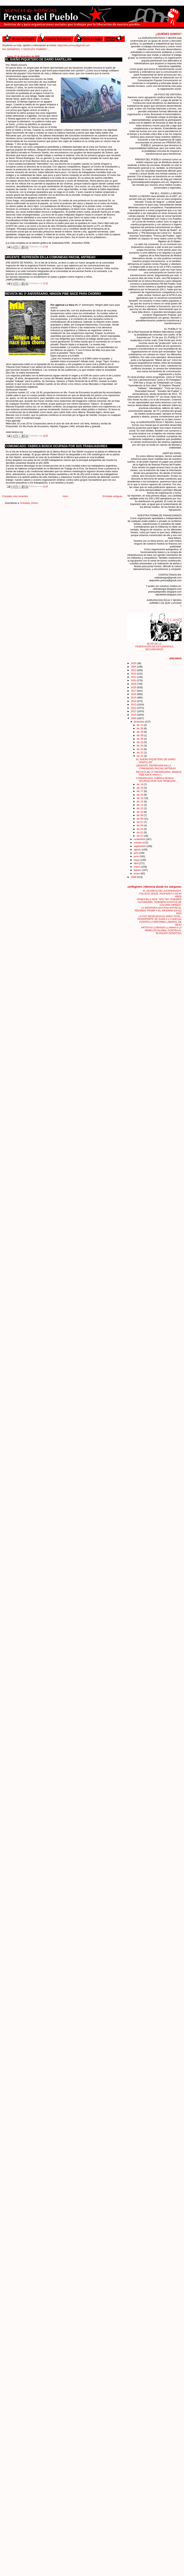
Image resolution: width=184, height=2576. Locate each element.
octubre (138, 842)
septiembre (140, 846)
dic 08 (140, 818)
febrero (138, 870)
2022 (134, 673)
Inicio (65, 496)
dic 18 (140, 787)
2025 (134, 663)
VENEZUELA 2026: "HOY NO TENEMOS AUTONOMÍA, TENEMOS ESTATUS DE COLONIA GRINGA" (159, 902)
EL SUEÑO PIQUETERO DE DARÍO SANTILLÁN (38, 59)
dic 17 (140, 791)
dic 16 (140, 794)
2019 (134, 683)
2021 (134, 677)
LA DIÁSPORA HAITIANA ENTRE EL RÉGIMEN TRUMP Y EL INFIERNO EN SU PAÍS (158, 910)
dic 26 (140, 738)
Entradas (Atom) (29, 503)
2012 (134, 707)
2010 (134, 714)
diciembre (139, 721)
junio (137, 856)
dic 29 (140, 731)
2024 (134, 666)
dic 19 (140, 784)
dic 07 (140, 822)
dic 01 (140, 835)
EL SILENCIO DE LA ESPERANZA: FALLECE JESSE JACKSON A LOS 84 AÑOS (160, 893)
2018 (134, 687)
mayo (137, 859)
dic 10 (140, 811)
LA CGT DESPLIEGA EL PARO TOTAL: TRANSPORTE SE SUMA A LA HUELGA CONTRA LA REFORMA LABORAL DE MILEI (159, 920)
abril (136, 863)
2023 (134, 670)
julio (136, 853)
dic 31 (140, 725)
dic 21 (140, 756)
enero (137, 873)
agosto (138, 849)
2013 (134, 704)
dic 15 (140, 798)
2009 (134, 718)
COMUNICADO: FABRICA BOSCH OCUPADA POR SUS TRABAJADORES (56, 446)
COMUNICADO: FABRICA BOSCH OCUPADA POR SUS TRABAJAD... (156, 779)
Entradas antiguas (112, 496)
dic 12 (140, 808)
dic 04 (140, 825)
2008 (134, 877)
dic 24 (140, 745)
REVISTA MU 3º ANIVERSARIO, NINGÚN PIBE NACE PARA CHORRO (53, 293)
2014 (134, 701)
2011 (134, 711)
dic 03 (140, 829)
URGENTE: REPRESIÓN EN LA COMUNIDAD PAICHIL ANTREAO (50, 257)
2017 (134, 690)
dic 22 (140, 752)
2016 (134, 694)
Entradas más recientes (15, 496)
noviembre (140, 839)
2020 (134, 680)
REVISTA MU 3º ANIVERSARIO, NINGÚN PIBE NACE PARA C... (158, 773)
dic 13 (140, 804)
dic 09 (140, 815)
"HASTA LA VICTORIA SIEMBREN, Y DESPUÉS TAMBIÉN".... (40, 49)
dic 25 (140, 742)
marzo (137, 866)
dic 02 (140, 832)
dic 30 (140, 728)
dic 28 (140, 735)
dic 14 (140, 801)
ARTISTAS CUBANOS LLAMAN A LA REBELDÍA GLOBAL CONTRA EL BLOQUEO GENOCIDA (161, 930)
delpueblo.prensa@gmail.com (74, 45)
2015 (134, 697)
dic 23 (140, 749)
